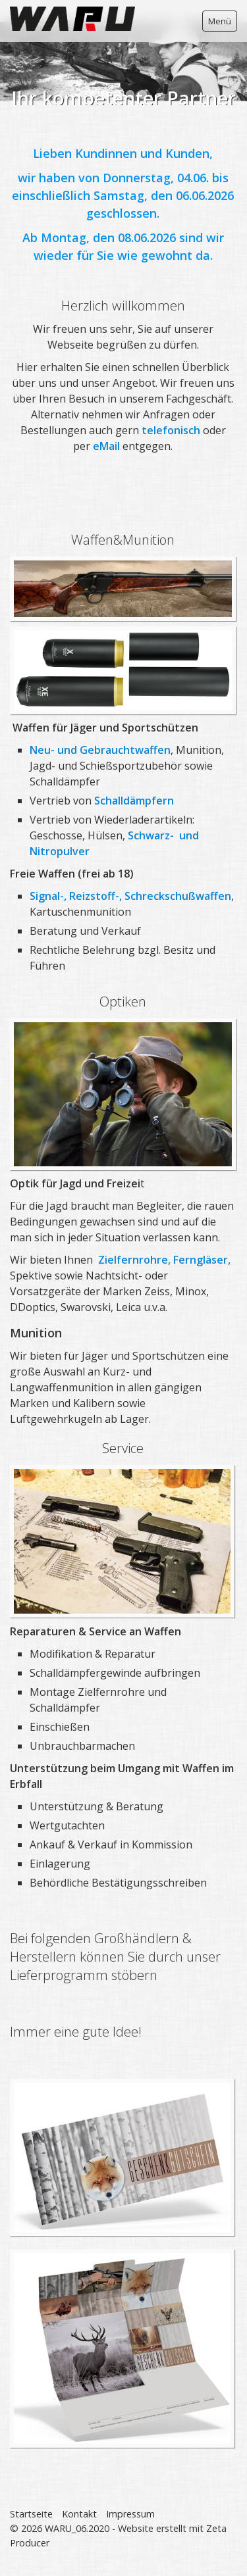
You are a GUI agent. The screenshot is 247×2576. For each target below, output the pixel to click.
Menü (219, 21)
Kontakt (79, 2514)
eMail (108, 446)
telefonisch (172, 430)
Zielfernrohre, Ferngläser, (164, 1259)
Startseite (31, 2514)
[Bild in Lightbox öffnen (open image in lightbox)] (122, 1541)
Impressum (130, 2514)
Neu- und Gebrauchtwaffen (100, 750)
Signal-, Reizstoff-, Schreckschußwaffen (130, 896)
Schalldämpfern (134, 800)
